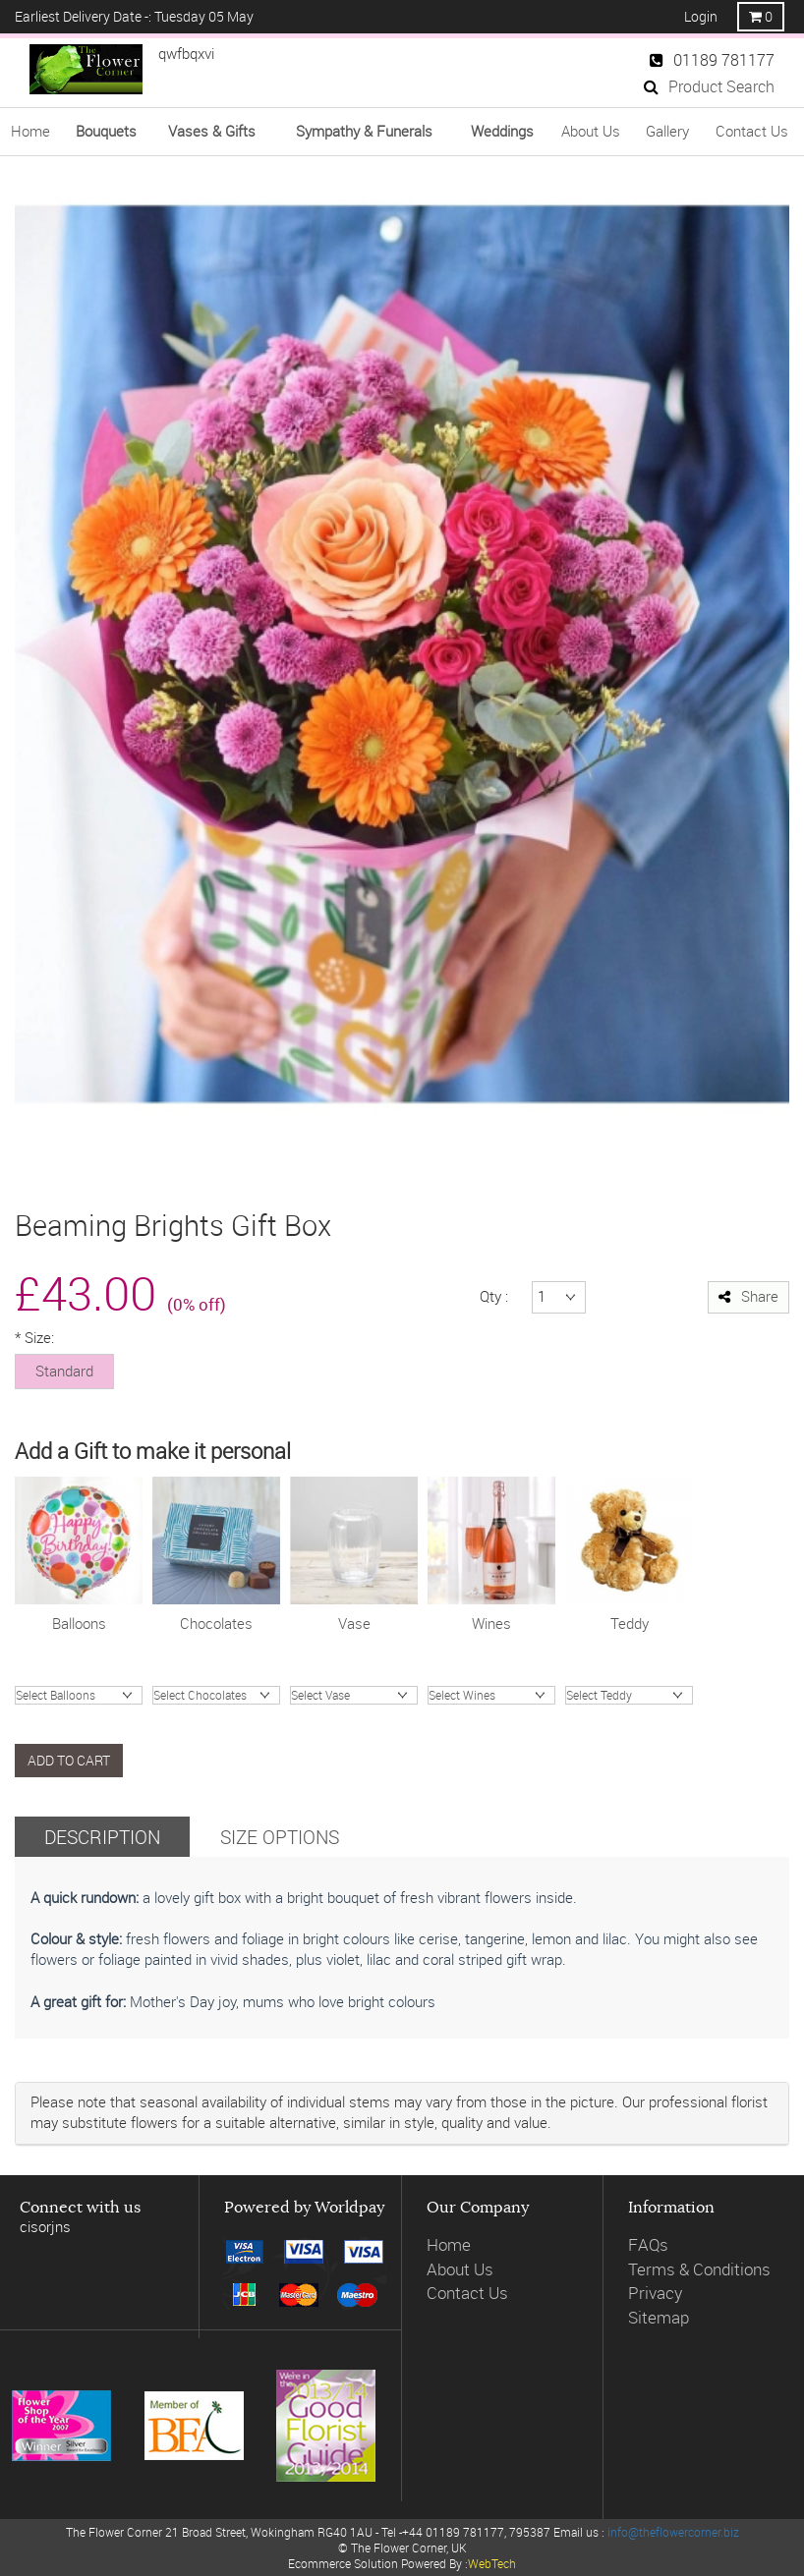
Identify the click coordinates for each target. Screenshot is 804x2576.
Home (30, 131)
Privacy (655, 2292)
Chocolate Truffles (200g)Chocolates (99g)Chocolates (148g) (216, 1695)
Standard (64, 1370)
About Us (590, 131)
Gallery (667, 131)
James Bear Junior (629, 1695)
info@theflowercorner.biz (673, 2532)
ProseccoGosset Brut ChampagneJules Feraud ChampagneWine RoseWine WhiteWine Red (491, 1695)
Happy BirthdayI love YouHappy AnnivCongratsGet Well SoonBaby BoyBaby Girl (79, 1695)
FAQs (648, 2244)
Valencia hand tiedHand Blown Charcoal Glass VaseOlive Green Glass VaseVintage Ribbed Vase (354, 1695)
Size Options (279, 1836)
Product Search (709, 86)
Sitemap (658, 2317)
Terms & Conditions (699, 2269)
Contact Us (752, 131)
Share (748, 1296)
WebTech (492, 2563)
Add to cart (69, 1760)
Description (102, 1836)
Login (701, 16)
